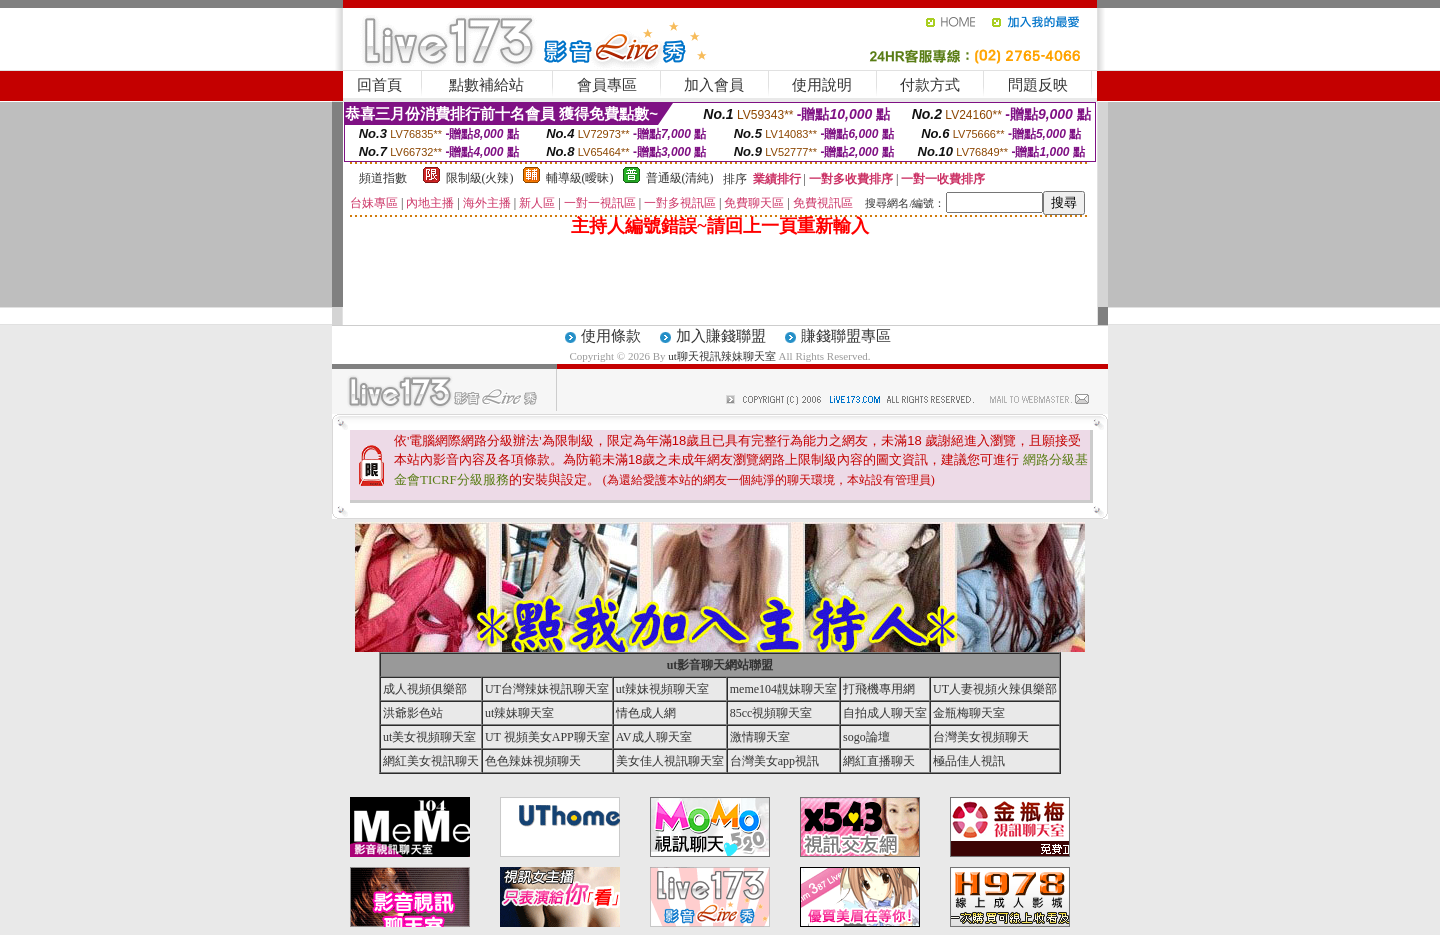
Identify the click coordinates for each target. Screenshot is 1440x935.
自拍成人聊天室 (885, 713)
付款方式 (930, 85)
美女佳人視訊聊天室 (670, 761)
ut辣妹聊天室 (519, 713)
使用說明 (822, 85)
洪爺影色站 (413, 713)
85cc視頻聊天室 (771, 713)
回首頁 (379, 85)
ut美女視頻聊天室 (429, 737)
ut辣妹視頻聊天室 (662, 689)
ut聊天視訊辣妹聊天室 (722, 356)
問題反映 (1038, 85)
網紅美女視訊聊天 (431, 761)
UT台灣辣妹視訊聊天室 (547, 689)
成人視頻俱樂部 (425, 689)
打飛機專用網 (879, 689)
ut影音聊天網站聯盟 (720, 665)
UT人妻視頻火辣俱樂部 (995, 689)
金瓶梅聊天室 (969, 713)
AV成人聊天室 (654, 737)
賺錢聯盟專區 (846, 336)
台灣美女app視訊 (774, 761)
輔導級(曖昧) (580, 178)
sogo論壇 (866, 737)
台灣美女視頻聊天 (981, 737)
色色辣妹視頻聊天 (533, 761)
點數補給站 (486, 85)
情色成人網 (646, 713)
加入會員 (714, 85)
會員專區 (607, 85)
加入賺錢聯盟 (721, 336)
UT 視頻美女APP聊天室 (547, 737)
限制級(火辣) (480, 178)
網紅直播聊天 (879, 761)
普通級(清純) (680, 178)
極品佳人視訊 (969, 761)
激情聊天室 (760, 737)
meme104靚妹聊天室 (783, 689)
